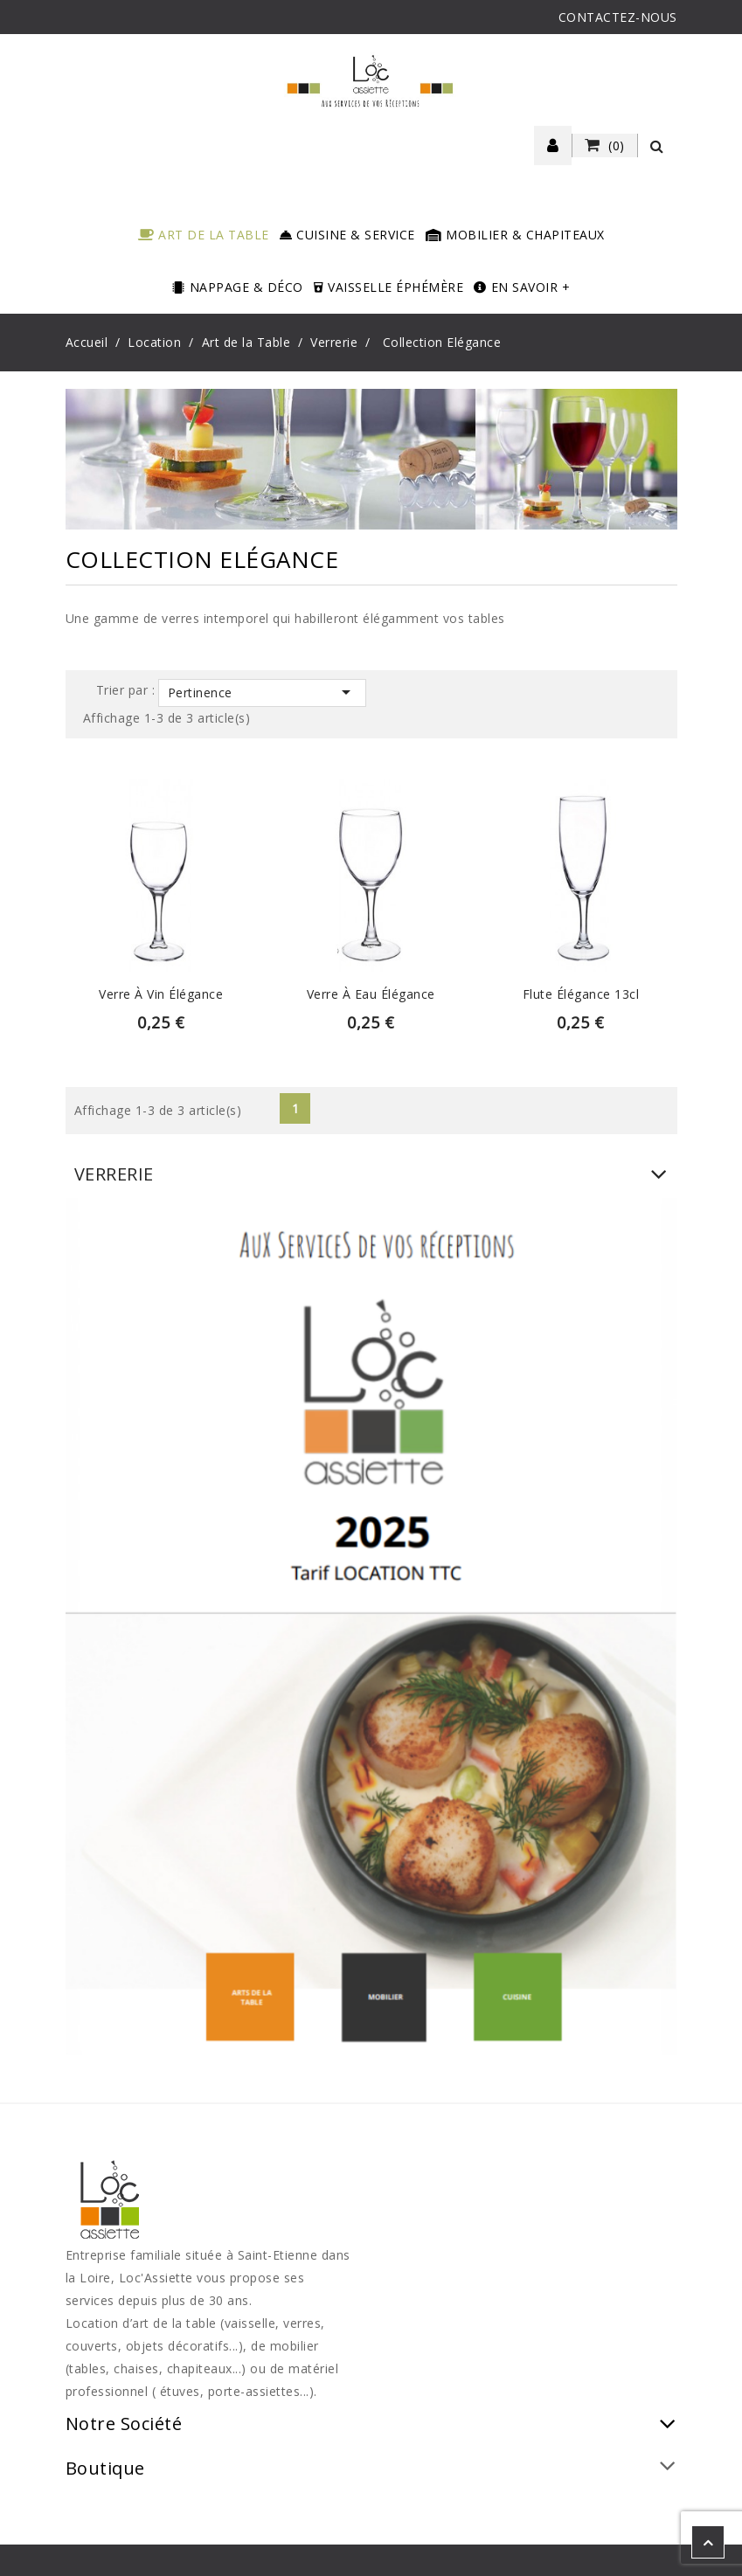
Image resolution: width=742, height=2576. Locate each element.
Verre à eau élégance (371, 994)
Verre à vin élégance (161, 994)
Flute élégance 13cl (581, 994)
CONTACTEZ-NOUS (617, 17)
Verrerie (114, 1174)
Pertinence (262, 692)
